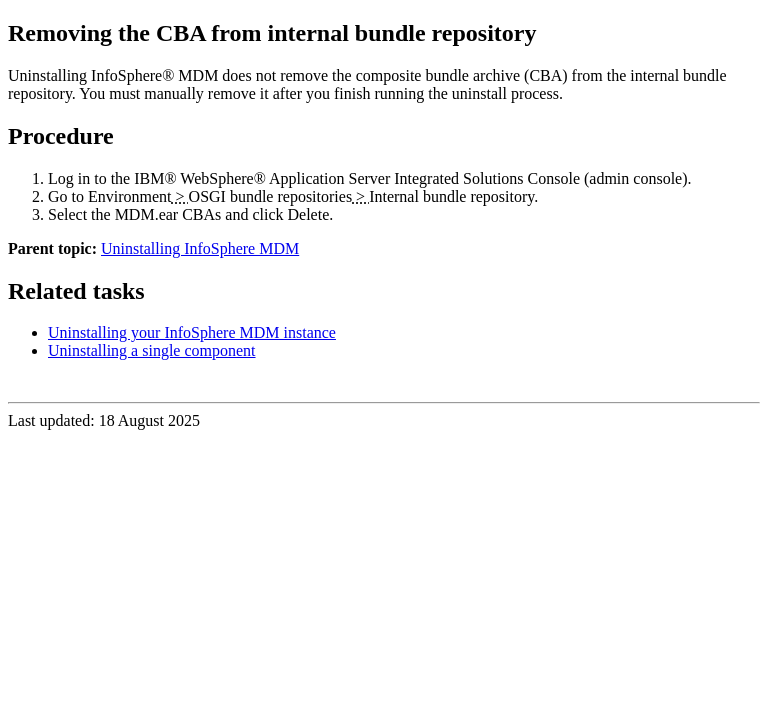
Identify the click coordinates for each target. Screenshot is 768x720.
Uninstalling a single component (152, 350)
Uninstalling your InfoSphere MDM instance (192, 332)
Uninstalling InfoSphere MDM (200, 248)
